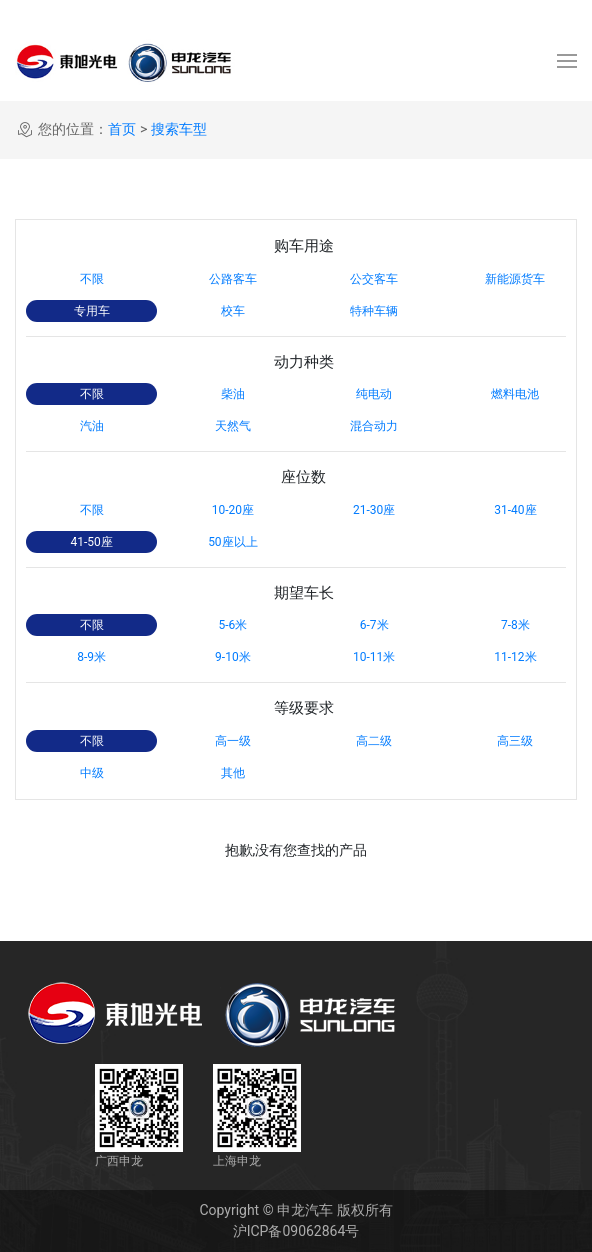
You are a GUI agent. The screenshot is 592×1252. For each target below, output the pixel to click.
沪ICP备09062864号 (296, 1231)
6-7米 (374, 625)
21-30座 (374, 510)
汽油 (92, 426)
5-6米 (232, 625)
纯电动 (374, 394)
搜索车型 (179, 129)
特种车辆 (374, 311)
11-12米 (515, 657)
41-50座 (91, 542)
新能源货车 (515, 279)
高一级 (233, 741)
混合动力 (374, 426)
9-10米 (233, 657)
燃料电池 (515, 394)
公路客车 (233, 279)
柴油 (233, 394)
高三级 (515, 741)
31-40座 (515, 510)
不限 (92, 279)
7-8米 (515, 625)
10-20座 (233, 510)
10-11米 (374, 657)
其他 (233, 773)
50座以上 (233, 542)
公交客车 (374, 279)
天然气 (233, 426)
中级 (92, 773)
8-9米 (91, 657)
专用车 (92, 311)
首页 (122, 129)
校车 (233, 311)
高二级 (374, 741)
